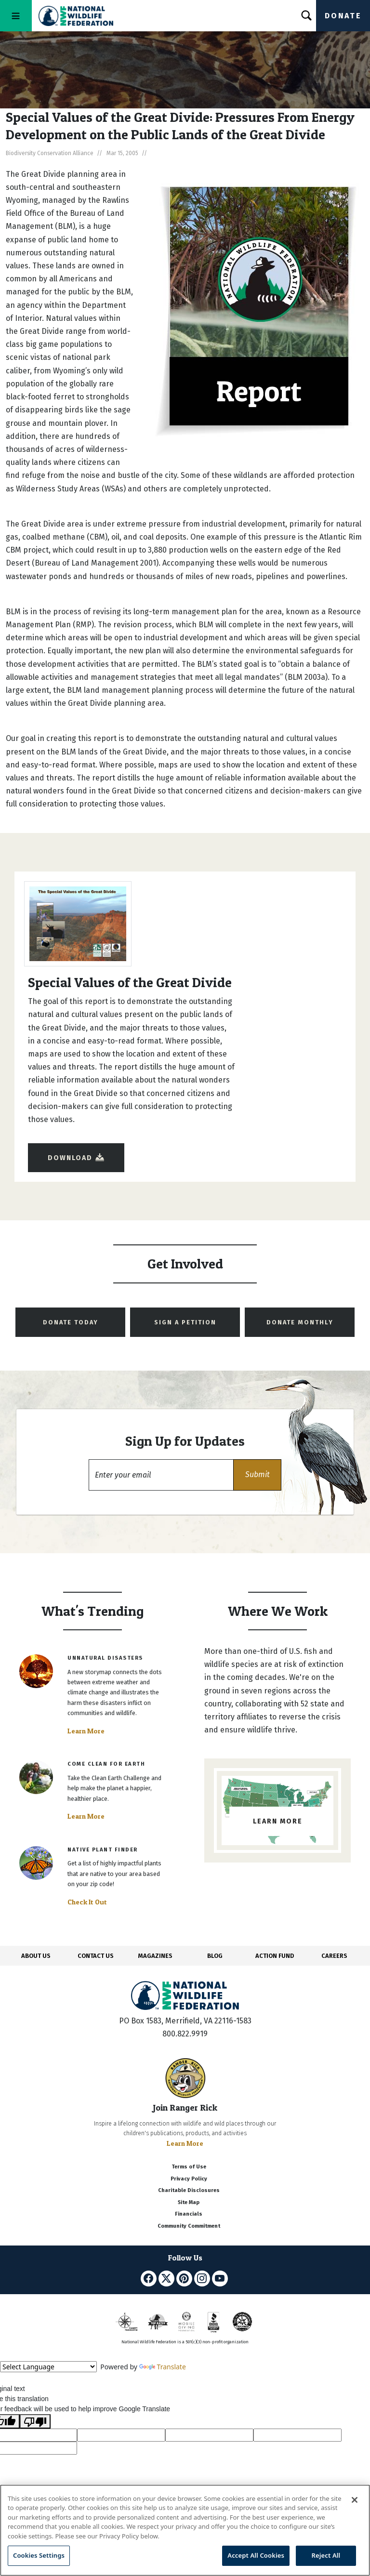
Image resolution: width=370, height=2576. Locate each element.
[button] (257, 1475)
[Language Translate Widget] (48, 2366)
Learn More (86, 1731)
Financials (188, 2214)
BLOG (215, 1955)
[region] (185, 2530)
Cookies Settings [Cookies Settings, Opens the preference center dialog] (39, 2555)
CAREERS (334, 1955)
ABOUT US (36, 1955)
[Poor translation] (35, 2421)
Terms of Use (189, 2167)
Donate (343, 15)
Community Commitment (189, 2226)
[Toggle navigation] (16, 15)
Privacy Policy (189, 2179)
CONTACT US (96, 1955)
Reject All (326, 2555)
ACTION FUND (274, 1955)
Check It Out (87, 1902)
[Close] (354, 2499)
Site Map (188, 2202)
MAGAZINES (155, 1955)
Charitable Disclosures (189, 2190)
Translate (162, 2366)
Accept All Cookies (255, 2555)
